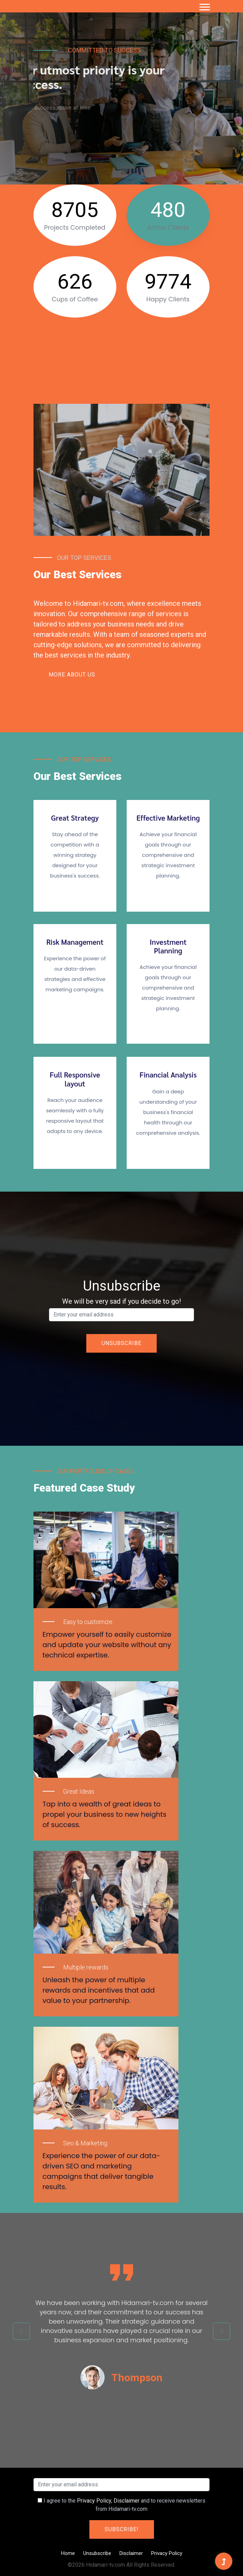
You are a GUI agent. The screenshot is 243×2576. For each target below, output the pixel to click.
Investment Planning (167, 946)
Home (68, 2553)
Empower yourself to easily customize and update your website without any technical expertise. (106, 1645)
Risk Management (75, 942)
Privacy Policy (94, 2500)
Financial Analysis (167, 1074)
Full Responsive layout (75, 1078)
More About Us (72, 674)
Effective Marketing (168, 817)
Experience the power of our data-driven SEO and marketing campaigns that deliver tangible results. (101, 2171)
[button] (204, 5)
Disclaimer (126, 2500)
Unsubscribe (97, 2553)
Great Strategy (75, 817)
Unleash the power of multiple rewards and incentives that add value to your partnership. (98, 1990)
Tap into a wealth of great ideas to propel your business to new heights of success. (104, 1814)
